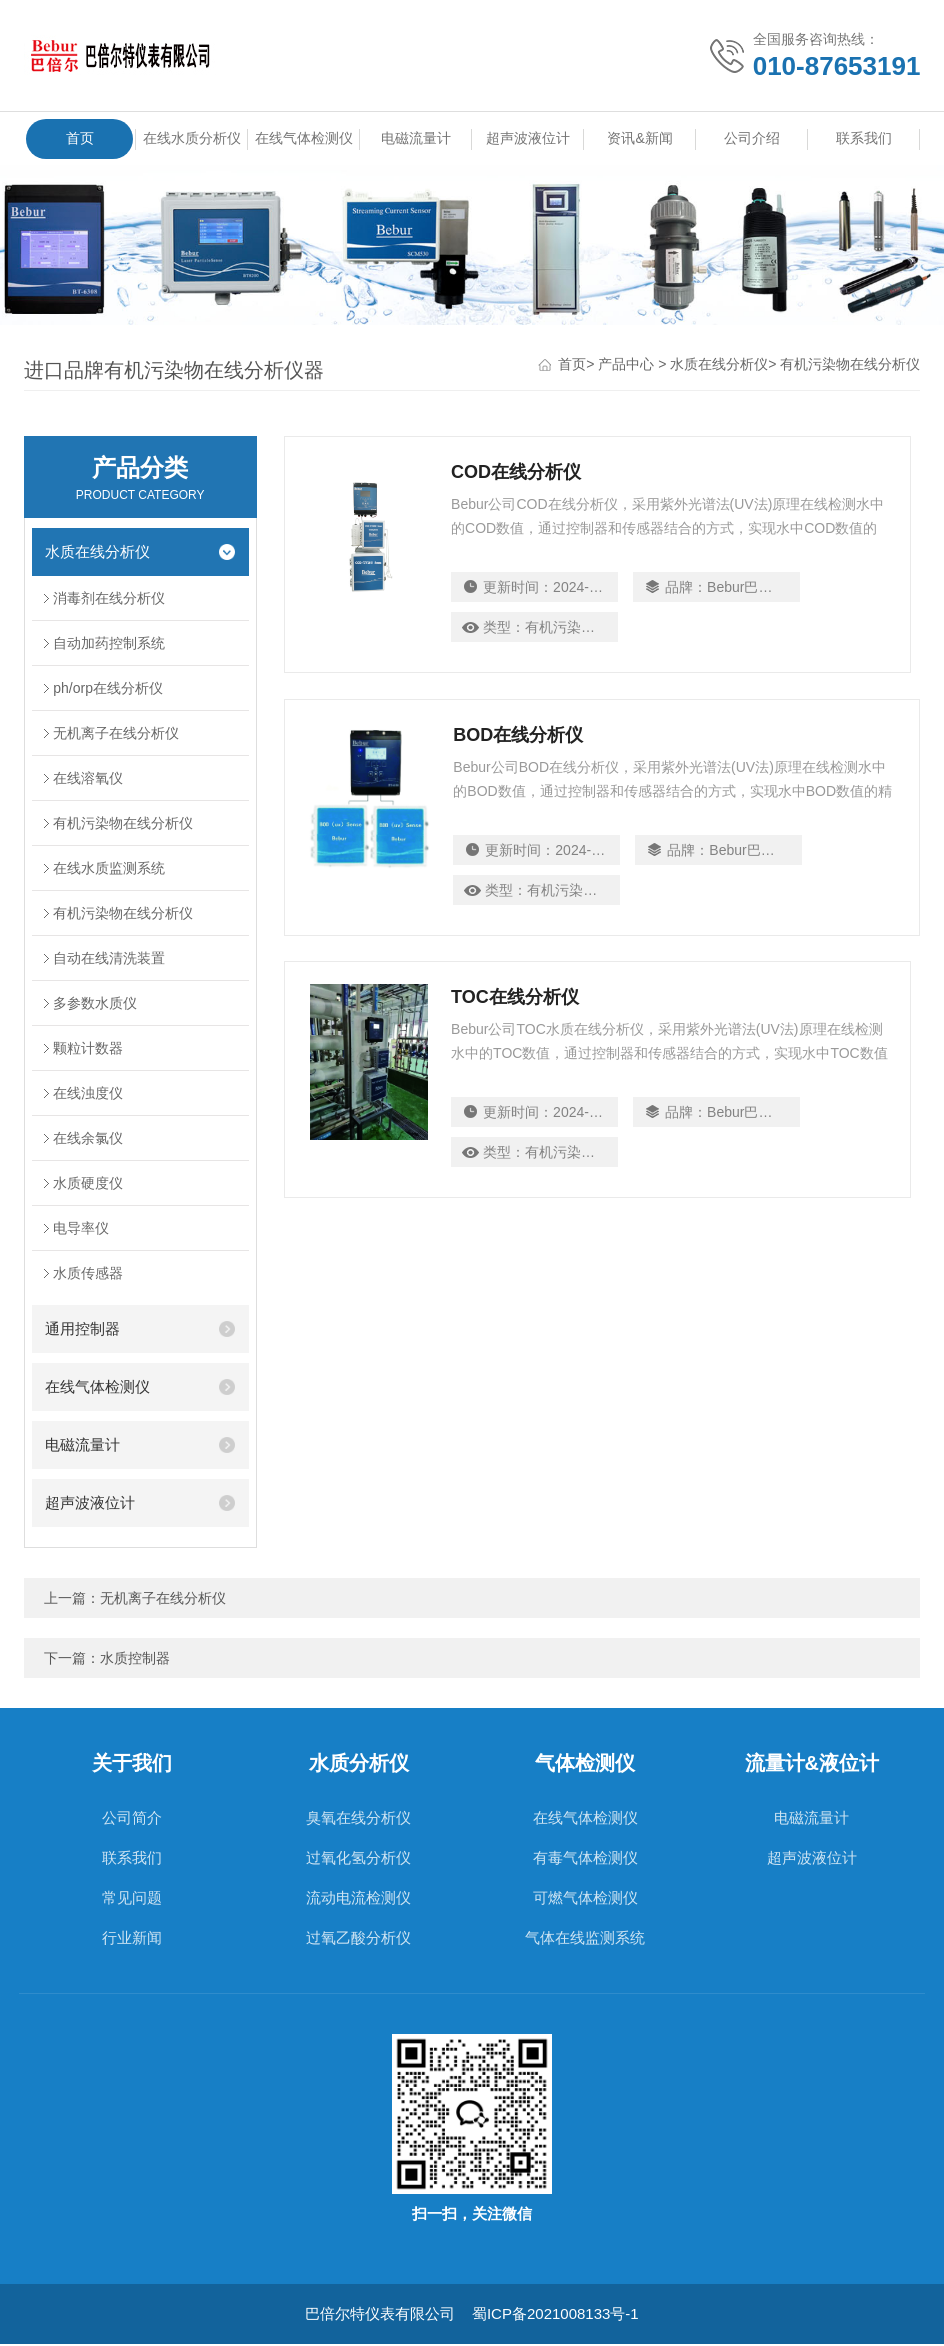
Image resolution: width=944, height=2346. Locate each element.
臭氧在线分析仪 (358, 1819)
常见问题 (132, 1899)
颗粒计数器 (88, 1050)
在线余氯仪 (88, 1140)
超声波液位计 (528, 139)
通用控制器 (82, 1330)
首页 (80, 139)
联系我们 (864, 139)
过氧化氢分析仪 (358, 1859)
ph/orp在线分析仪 (108, 690)
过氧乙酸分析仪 (358, 1939)
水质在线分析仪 (719, 366)
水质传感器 (88, 1275)
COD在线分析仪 (518, 474)
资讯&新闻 (639, 139)
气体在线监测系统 (585, 1939)
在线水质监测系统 (109, 870)
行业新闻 (132, 1939)
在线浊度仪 (88, 1095)
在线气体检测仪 (304, 144)
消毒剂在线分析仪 (109, 600)
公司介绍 (752, 139)
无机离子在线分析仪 (116, 735)
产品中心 (626, 366)
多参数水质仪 (95, 1005)
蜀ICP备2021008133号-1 (555, 2315)
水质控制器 (135, 1660)
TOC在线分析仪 (517, 1008)
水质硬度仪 (88, 1185)
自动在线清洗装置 (109, 960)
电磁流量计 (416, 139)
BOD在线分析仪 (518, 741)
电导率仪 (81, 1230)
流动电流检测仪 (358, 1899)
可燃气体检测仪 (585, 1899)
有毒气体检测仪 (585, 1859)
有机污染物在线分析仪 (850, 366)
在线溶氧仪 (88, 780)
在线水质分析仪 (192, 144)
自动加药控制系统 (109, 645)
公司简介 (132, 1819)
